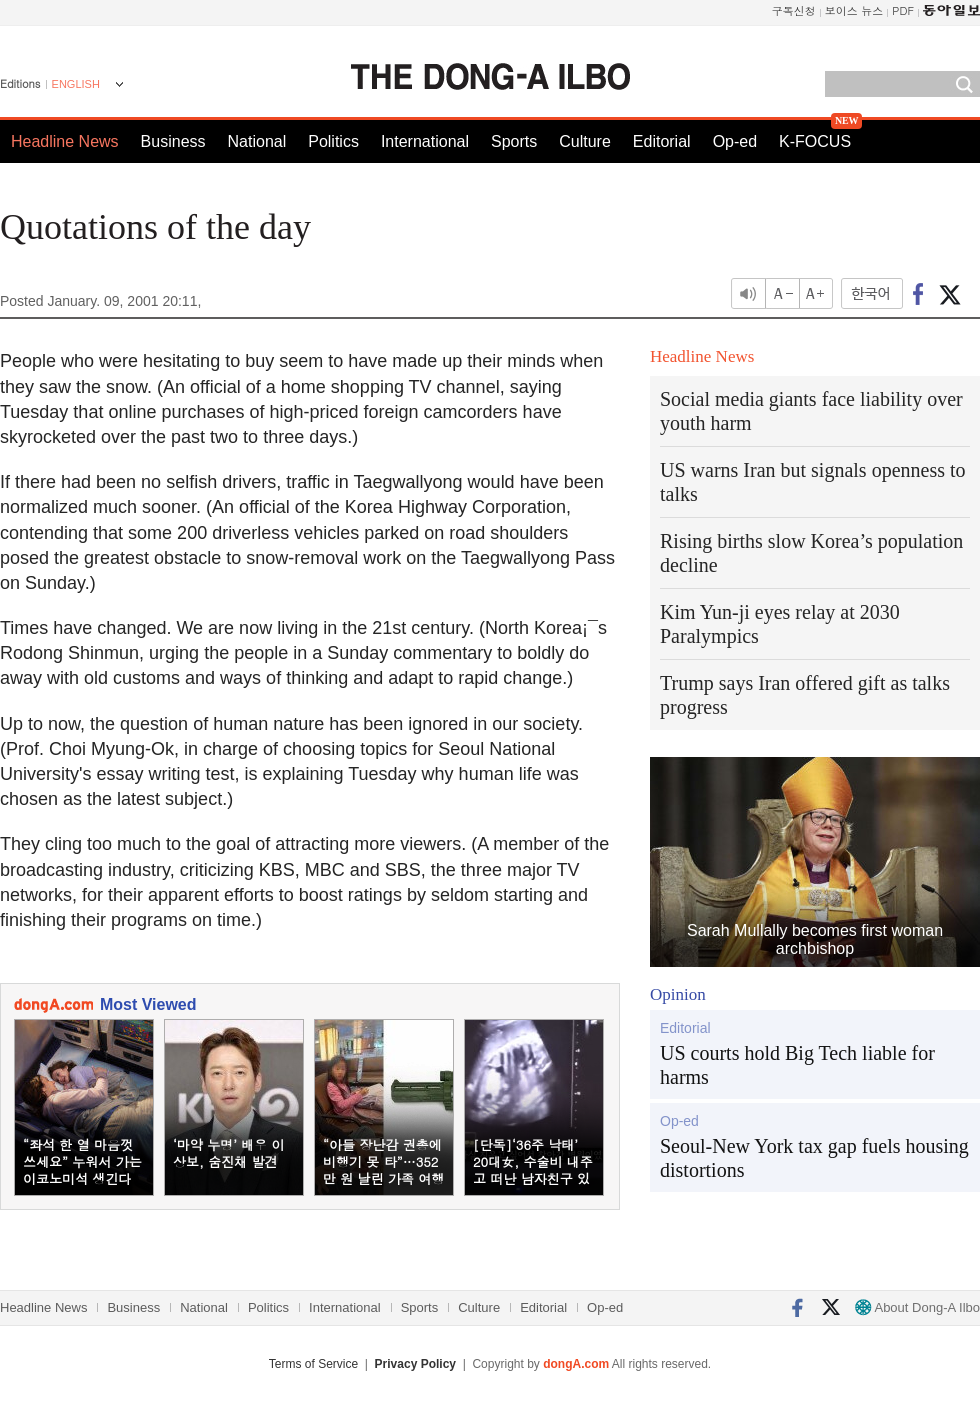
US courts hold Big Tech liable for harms (797, 1065)
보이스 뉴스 (854, 10)
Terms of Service (313, 1364)
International (425, 141)
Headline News (65, 141)
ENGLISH (76, 84)
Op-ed (735, 141)
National (257, 141)
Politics (333, 141)
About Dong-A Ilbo (917, 1307)
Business (173, 141)
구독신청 (794, 10)
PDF (903, 10)
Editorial (662, 141)
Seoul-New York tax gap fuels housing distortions (814, 1158)
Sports (514, 141)
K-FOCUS (815, 141)
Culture (585, 141)
